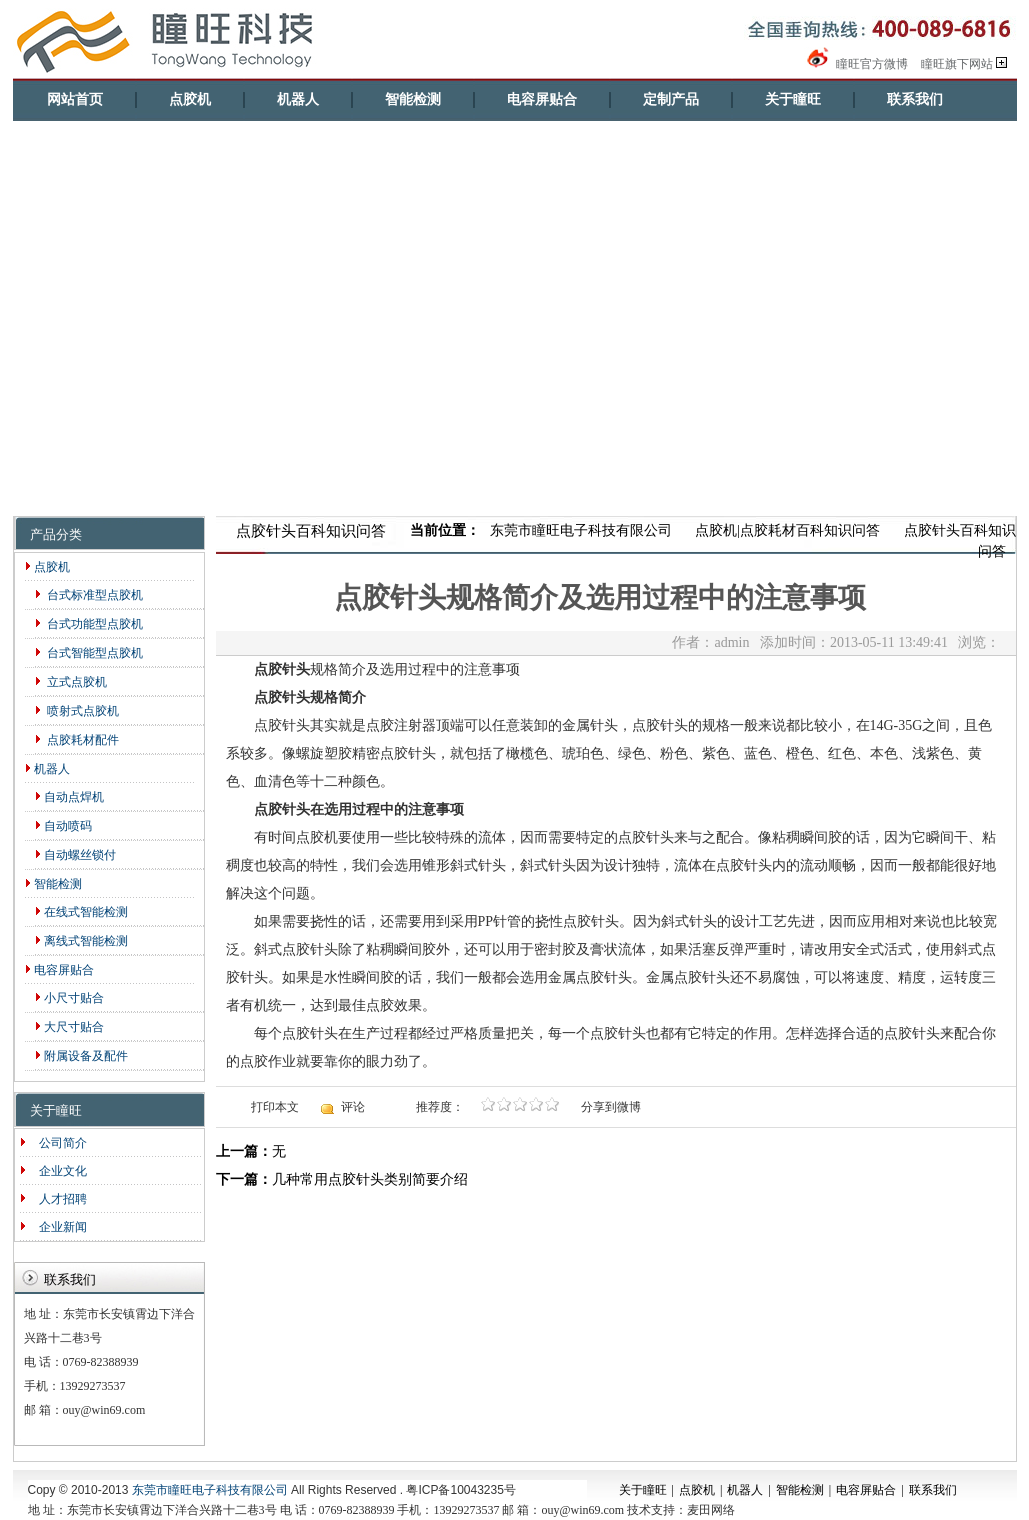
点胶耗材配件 (77, 740)
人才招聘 (58, 1199)
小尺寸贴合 (69, 998)
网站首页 (75, 99)
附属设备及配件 (81, 1056)
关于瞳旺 (793, 99)
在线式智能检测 (81, 912)
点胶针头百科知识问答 (960, 541)
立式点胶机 (71, 682)
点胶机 (190, 99)
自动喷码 (63, 826)
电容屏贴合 (542, 99)
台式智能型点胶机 (89, 653)
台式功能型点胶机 (89, 624)
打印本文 (275, 1107)
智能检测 (413, 99)
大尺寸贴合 (69, 1027)
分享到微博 (611, 1107)
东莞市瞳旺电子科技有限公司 (581, 530)
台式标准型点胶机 (89, 595)
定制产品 (671, 99)
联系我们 (915, 99)
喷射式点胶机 (77, 711)
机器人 (298, 99)
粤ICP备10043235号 (460, 1490)
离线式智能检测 (81, 941)
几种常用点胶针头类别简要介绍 (370, 1179)
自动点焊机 (69, 797)
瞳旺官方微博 (856, 64)
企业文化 (58, 1171)
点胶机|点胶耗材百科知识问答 (787, 530)
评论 (353, 1107)
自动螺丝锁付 (75, 855)
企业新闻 (58, 1227)
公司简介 (58, 1143)
